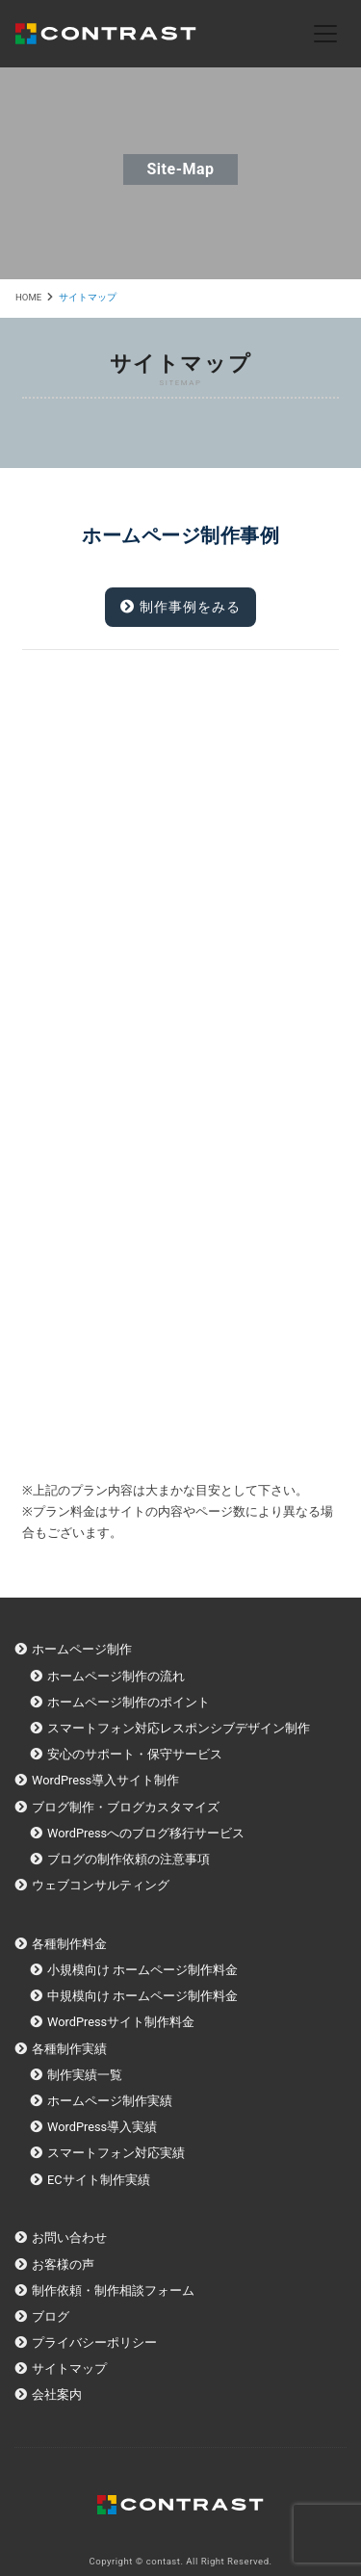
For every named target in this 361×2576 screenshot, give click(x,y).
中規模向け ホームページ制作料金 (142, 1996)
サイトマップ (69, 2368)
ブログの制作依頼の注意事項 (128, 1859)
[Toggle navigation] (325, 33)
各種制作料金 (69, 1944)
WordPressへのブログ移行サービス (146, 1833)
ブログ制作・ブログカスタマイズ (125, 1807)
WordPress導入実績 (102, 2127)
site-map (180, 169)
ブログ (50, 2316)
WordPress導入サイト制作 (105, 1780)
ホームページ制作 (82, 1649)
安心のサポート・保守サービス (134, 1754)
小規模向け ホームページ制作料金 (142, 1970)
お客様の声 (63, 2264)
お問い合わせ (69, 2237)
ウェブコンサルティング (100, 1885)
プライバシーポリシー (94, 2342)
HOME (28, 297)
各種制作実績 (69, 2049)
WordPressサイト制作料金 (120, 2022)
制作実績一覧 (84, 2075)
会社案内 (57, 2394)
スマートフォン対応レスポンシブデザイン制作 (178, 1728)
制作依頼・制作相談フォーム (113, 2290)
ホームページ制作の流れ (116, 1676)
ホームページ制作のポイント (128, 1702)
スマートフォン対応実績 (116, 2153)
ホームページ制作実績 (109, 2101)
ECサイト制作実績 (98, 2180)
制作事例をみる (180, 607)
